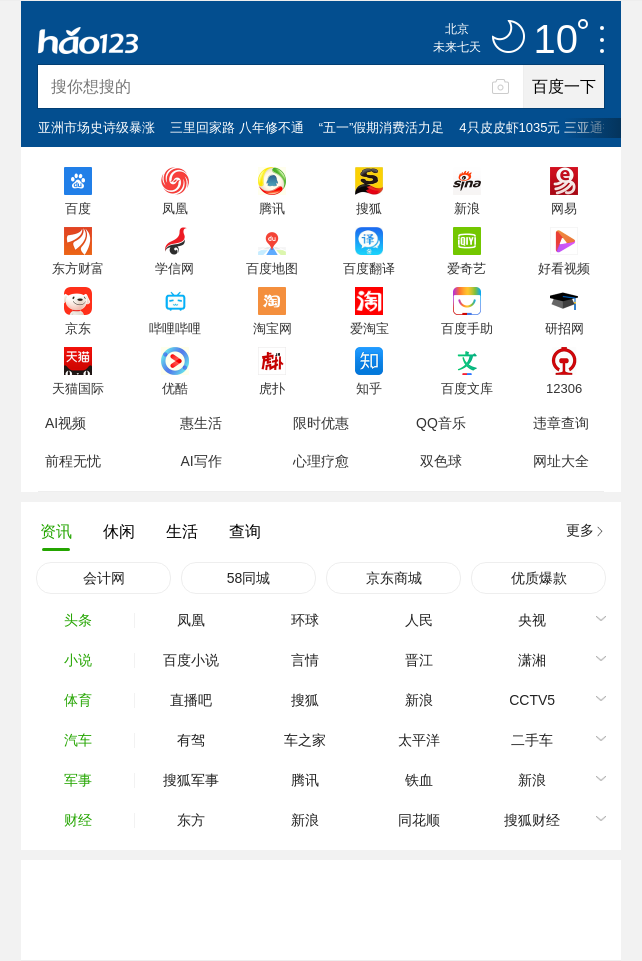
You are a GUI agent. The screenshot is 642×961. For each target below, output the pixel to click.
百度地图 (272, 268)
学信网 (174, 268)
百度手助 (467, 328)
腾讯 (272, 208)
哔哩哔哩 (175, 328)
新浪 (467, 208)
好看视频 (564, 268)
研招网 (564, 328)
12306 (564, 388)
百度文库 (467, 388)
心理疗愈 (321, 461)
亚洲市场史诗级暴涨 (96, 127)
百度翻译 (369, 268)
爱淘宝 (369, 328)
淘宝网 (272, 328)
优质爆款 (539, 578)
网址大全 (561, 461)
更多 (580, 530)
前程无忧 (73, 461)
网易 (564, 208)
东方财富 (78, 268)
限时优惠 (321, 423)
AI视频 (65, 423)
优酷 (175, 388)
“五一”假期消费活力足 (382, 127)
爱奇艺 (466, 268)
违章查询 (561, 423)
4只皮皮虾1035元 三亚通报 (537, 127)
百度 (78, 208)
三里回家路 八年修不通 (237, 127)
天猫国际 (78, 388)
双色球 (441, 461)
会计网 (104, 578)
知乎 (369, 388)
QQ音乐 (441, 423)
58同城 (249, 578)
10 (561, 40)
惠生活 (201, 423)
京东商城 (394, 578)
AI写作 (200, 461)
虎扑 (272, 388)
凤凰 (175, 208)
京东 (78, 328)
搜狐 (369, 208)
